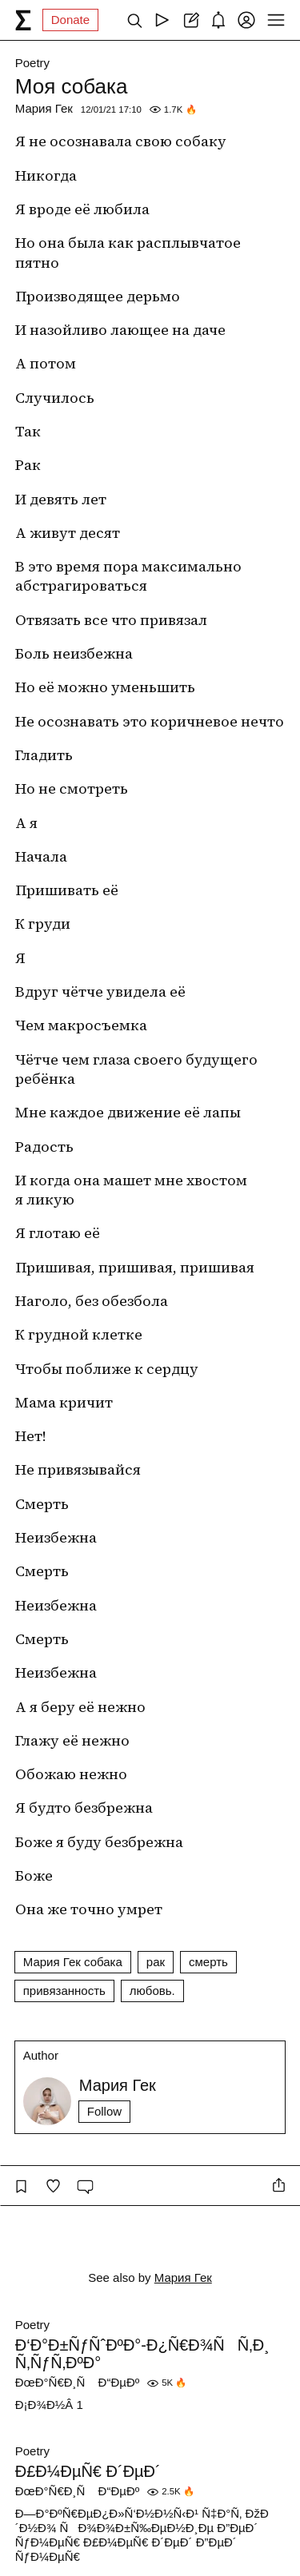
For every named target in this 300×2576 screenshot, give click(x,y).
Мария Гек (44, 108)
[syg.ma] (23, 20)
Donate (70, 19)
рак (155, 1962)
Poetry (32, 63)
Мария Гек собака (72, 1962)
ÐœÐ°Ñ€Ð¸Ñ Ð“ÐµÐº (77, 2382)
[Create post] (190, 20)
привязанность (64, 1990)
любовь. (152, 1990)
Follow (104, 2111)
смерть (208, 1962)
